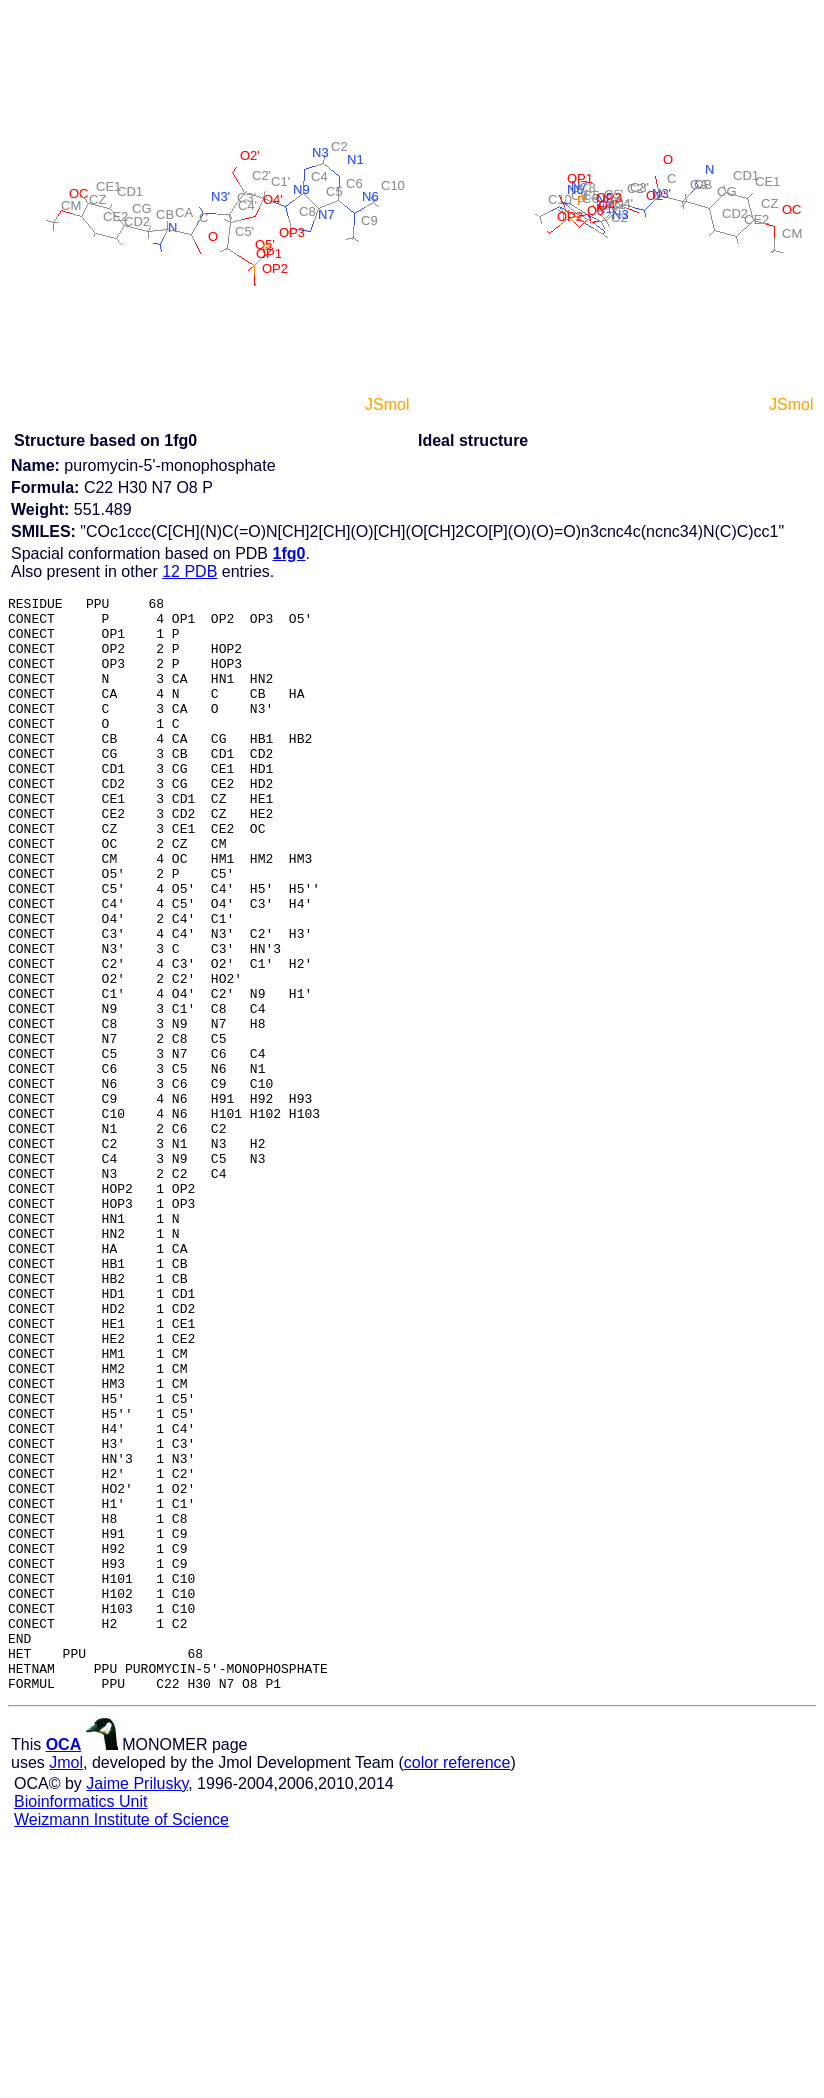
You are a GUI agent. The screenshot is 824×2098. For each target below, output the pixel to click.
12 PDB (189, 571)
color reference (457, 1981)
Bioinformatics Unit (80, 2020)
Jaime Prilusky (137, 2002)
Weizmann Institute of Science (121, 2038)
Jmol (66, 1981)
